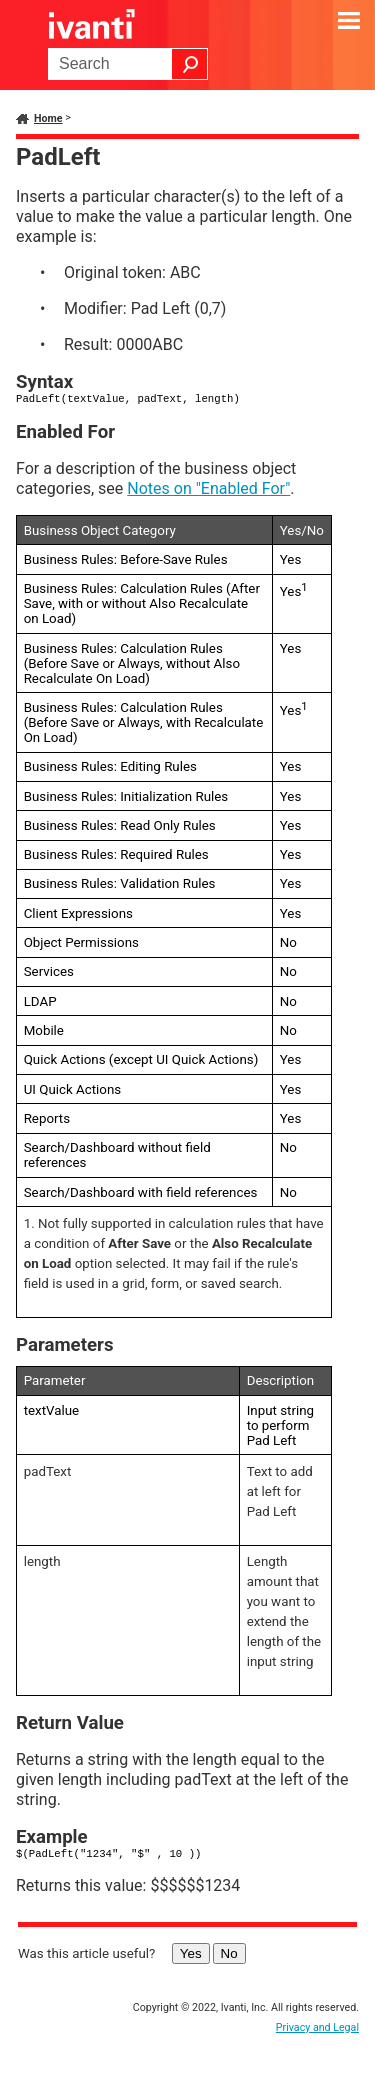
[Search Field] (128, 64)
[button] (190, 64)
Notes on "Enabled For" (208, 488)
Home (48, 118)
